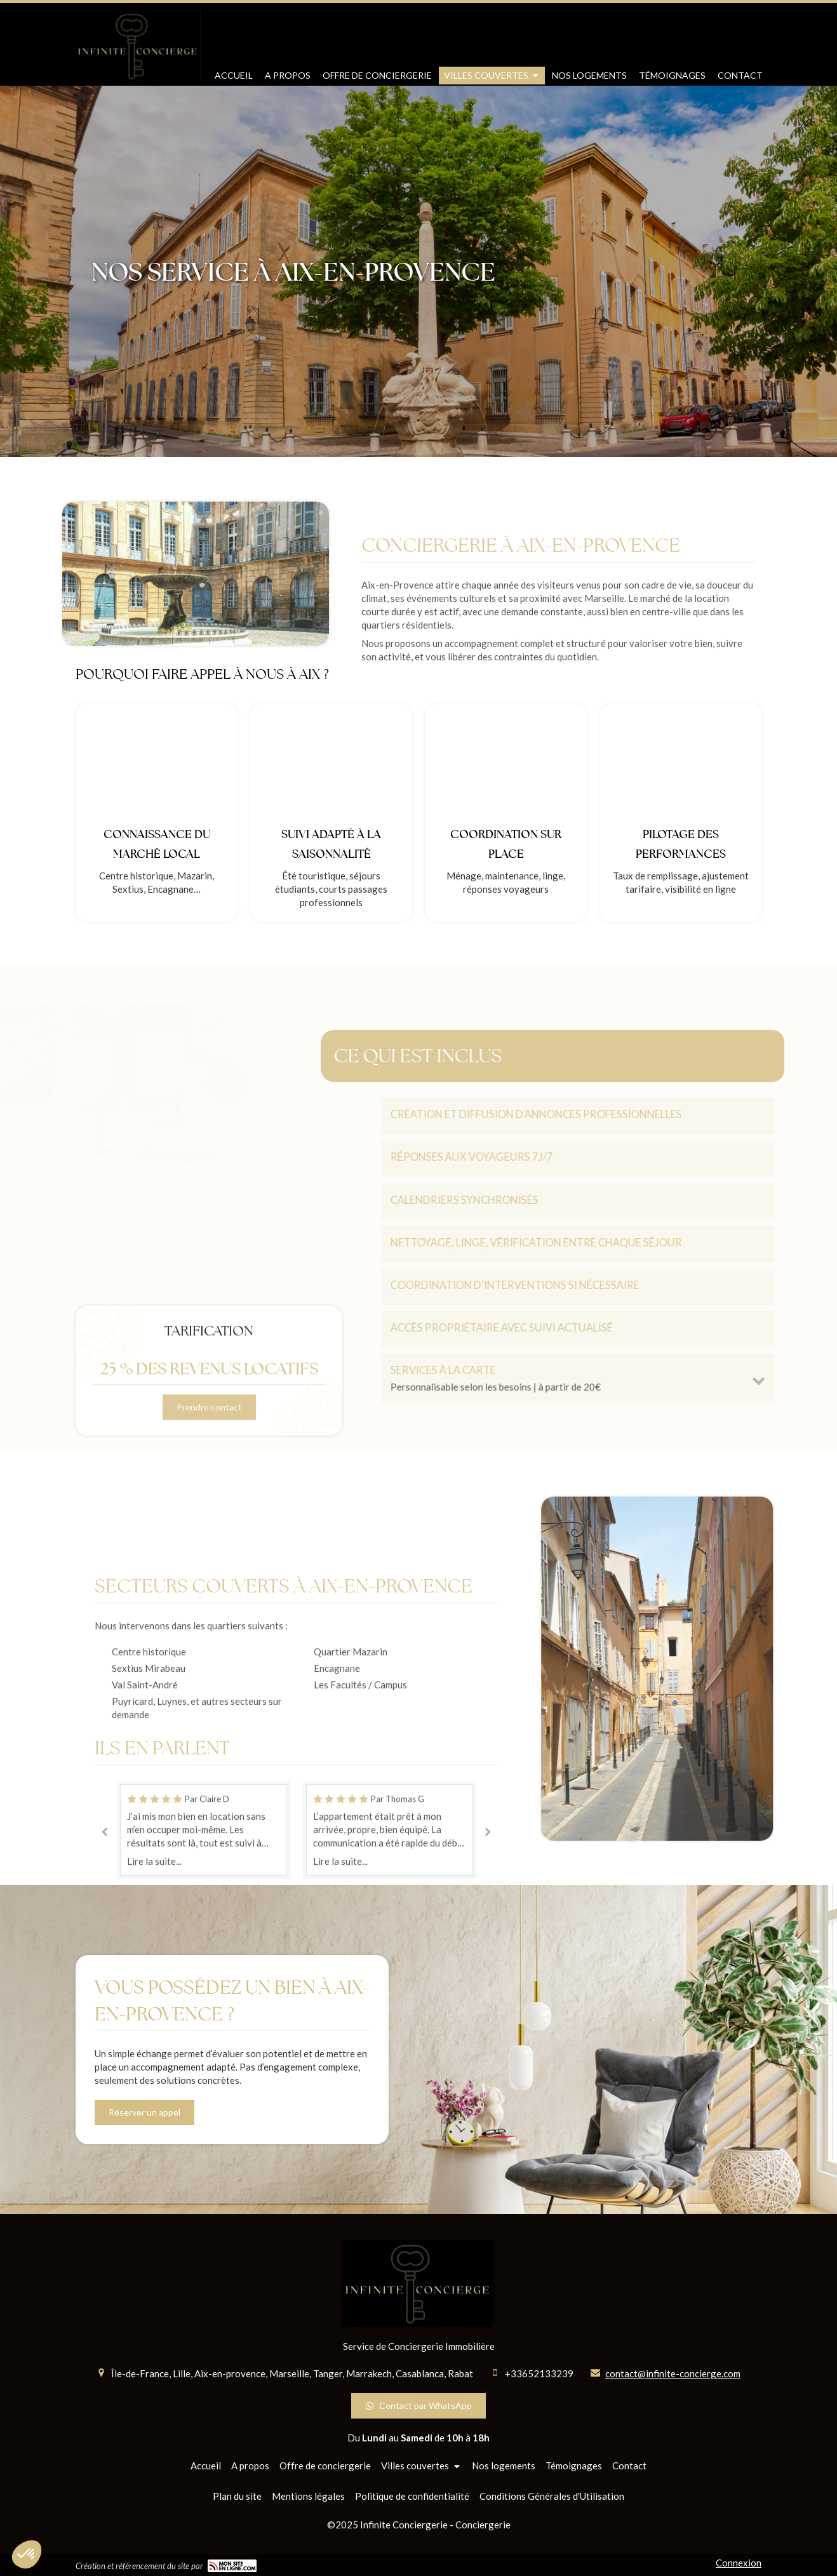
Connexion (738, 2562)
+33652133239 (539, 2373)
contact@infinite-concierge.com (672, 2373)
